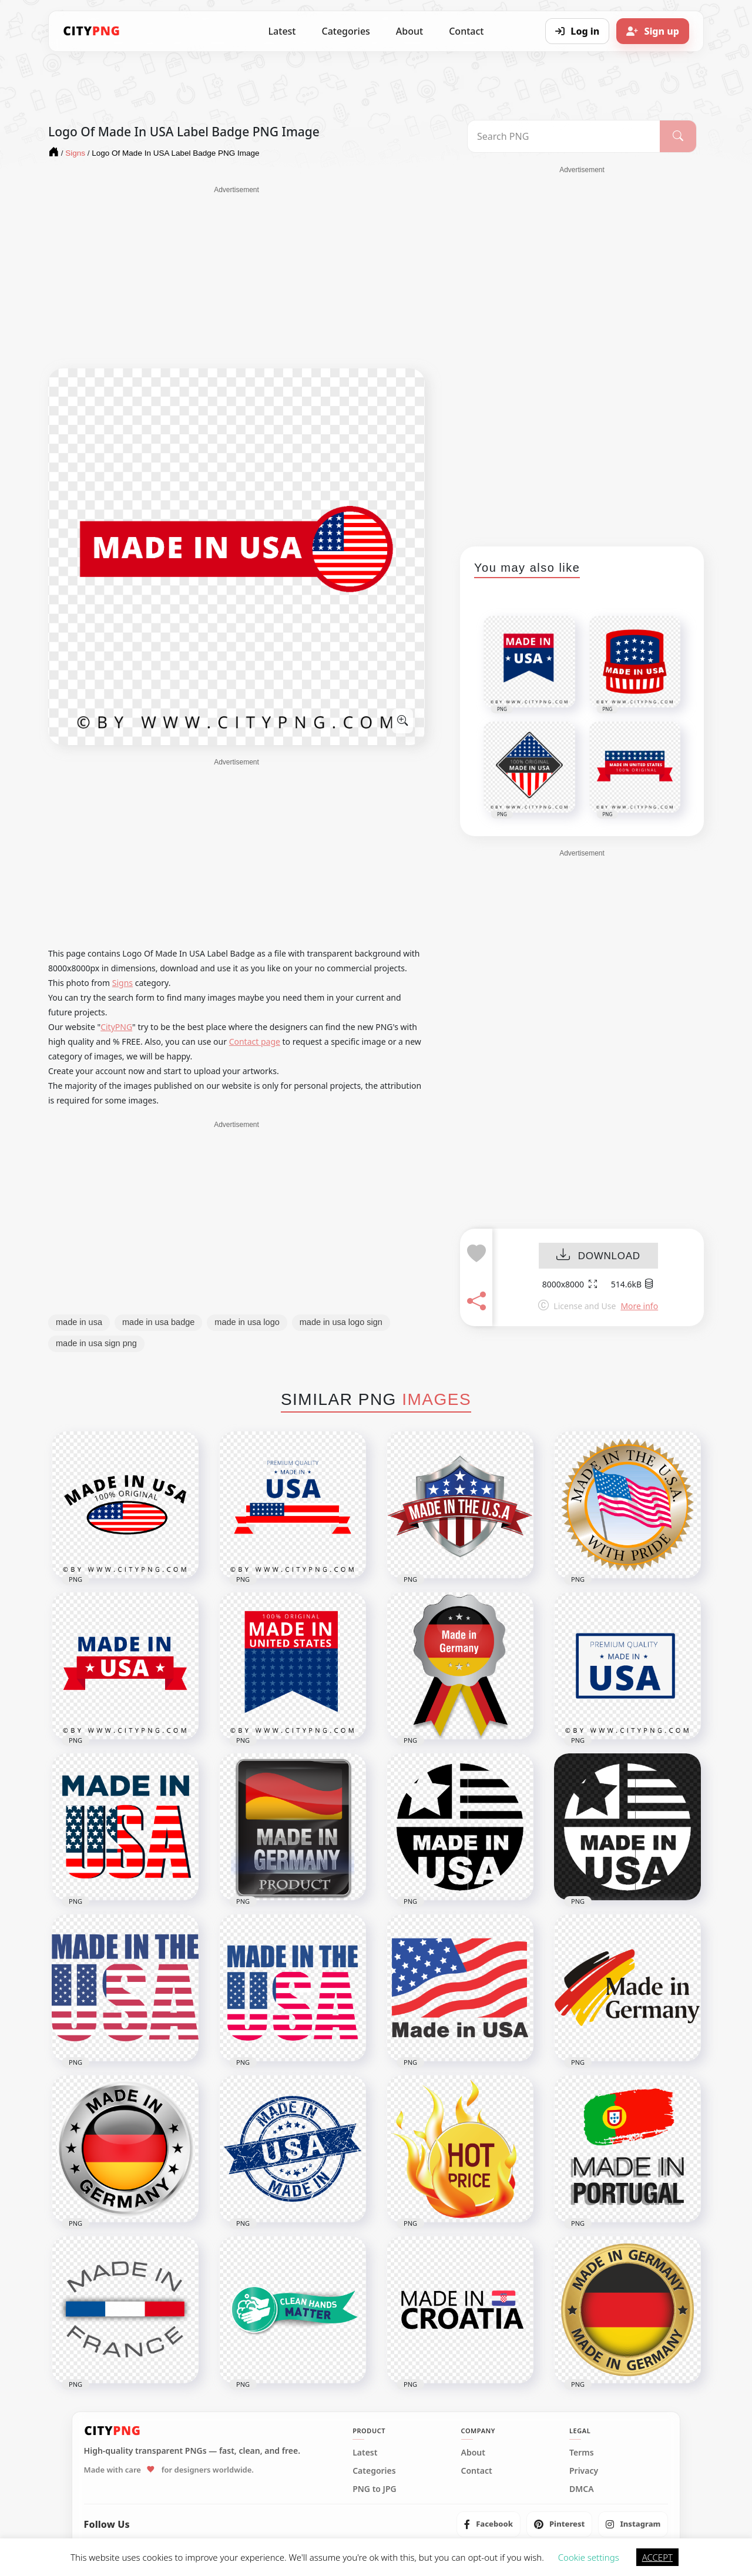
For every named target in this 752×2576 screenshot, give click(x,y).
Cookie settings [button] (588, 2557)
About (409, 31)
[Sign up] (652, 31)
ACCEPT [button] (657, 2557)
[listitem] (488, 2524)
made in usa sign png (96, 1343)
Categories (345, 31)
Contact (466, 31)
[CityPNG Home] (91, 31)
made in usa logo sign (341, 1322)
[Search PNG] (564, 136)
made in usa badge (158, 1322)
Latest (282, 31)
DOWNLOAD (598, 1256)
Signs (122, 982)
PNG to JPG (374, 2489)
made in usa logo (246, 1322)
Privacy (583, 2471)
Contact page (254, 1041)
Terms (581, 2452)
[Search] (678, 136)
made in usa (79, 1322)
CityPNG (116, 1026)
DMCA (581, 2489)
